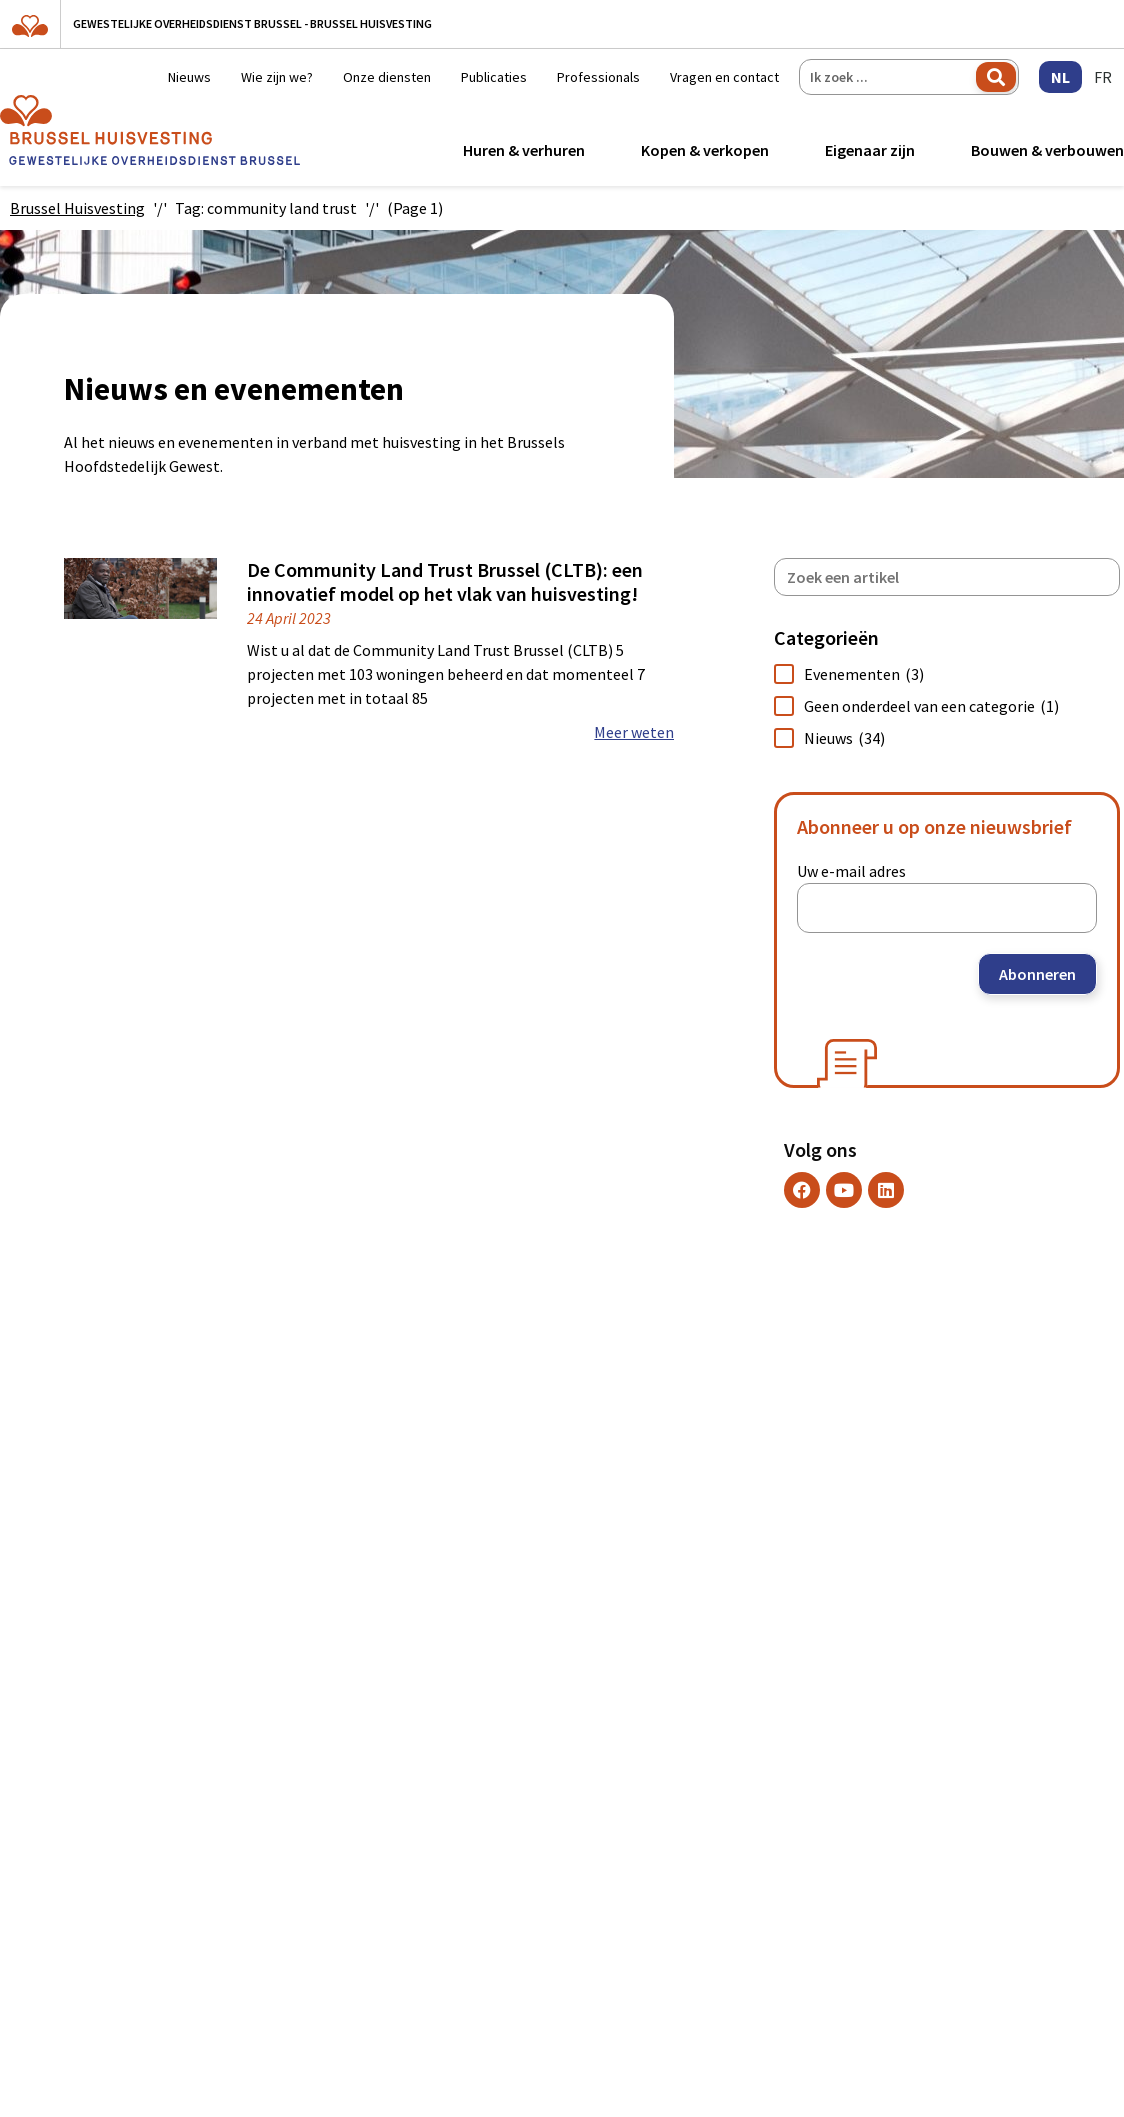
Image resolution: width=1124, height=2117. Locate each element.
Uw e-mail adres (851, 871)
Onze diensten (387, 77)
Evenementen (864, 674)
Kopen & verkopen (705, 150)
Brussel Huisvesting (77, 208)
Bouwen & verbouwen (1047, 150)
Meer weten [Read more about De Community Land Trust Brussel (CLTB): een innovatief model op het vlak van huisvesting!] (634, 732)
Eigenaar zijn (870, 150)
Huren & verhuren (524, 150)
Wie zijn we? (277, 77)
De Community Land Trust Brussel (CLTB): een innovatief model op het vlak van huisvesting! (445, 581)
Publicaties (494, 77)
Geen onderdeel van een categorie (931, 706)
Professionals (598, 77)
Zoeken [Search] (996, 77)
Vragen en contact (724, 77)
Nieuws (189, 77)
